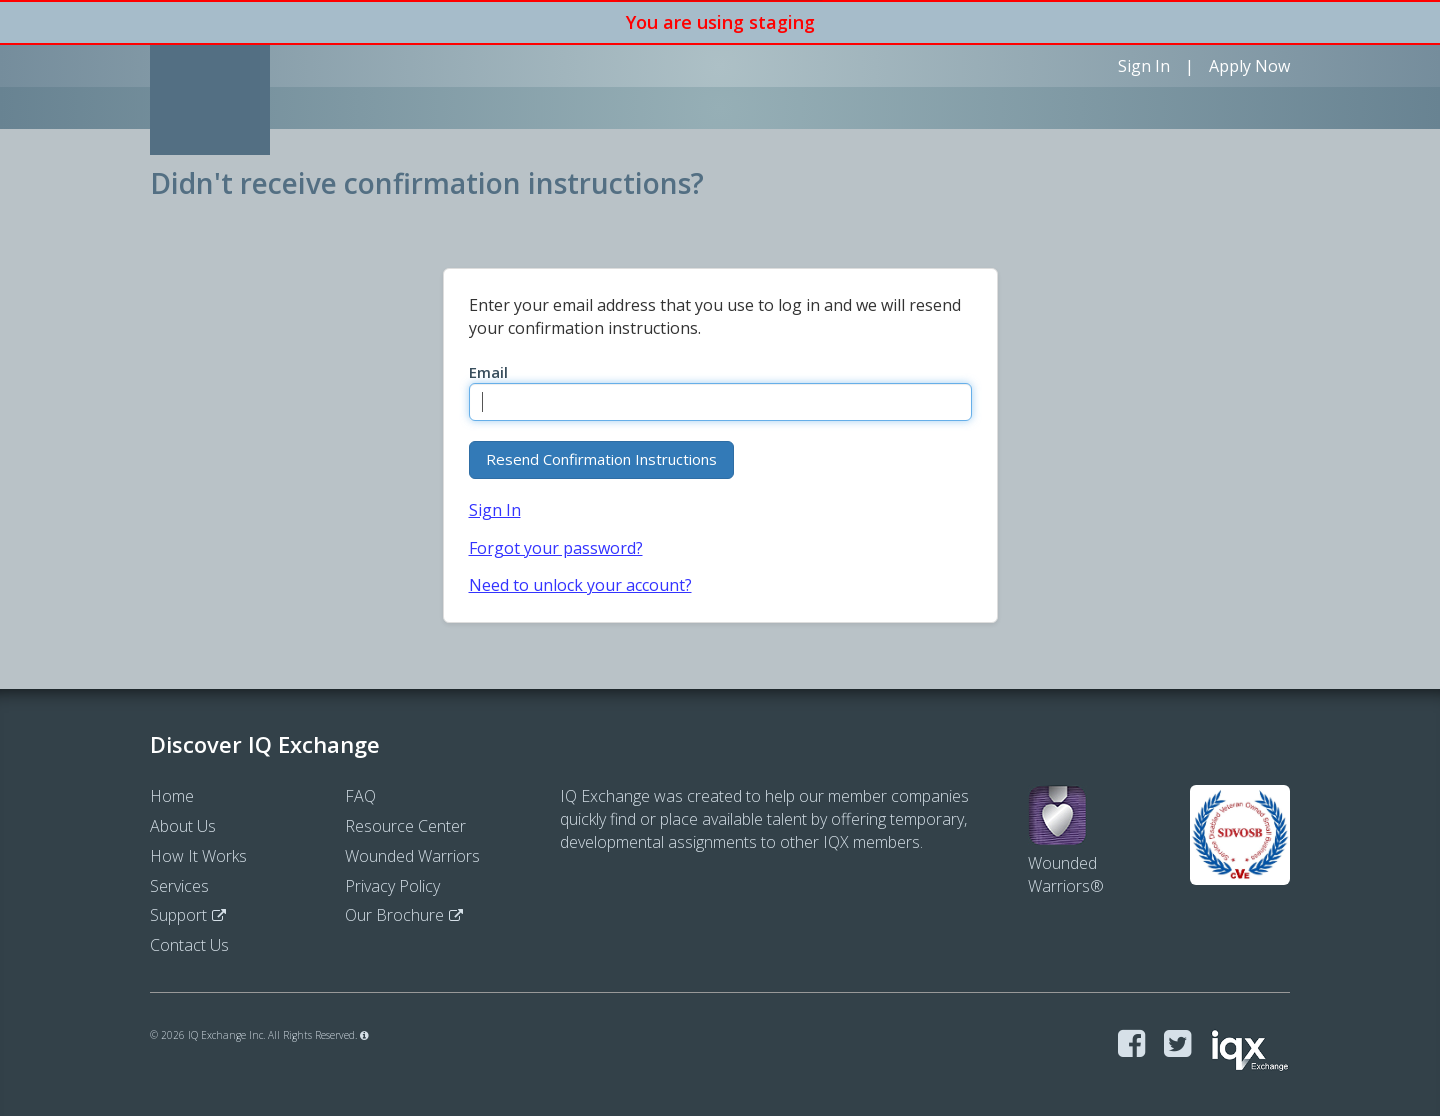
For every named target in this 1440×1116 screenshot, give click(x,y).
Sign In (1144, 66)
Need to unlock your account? (580, 585)
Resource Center (405, 826)
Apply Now (1249, 66)
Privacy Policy (392, 886)
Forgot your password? (556, 548)
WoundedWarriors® (1066, 851)
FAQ (360, 796)
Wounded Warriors (412, 856)
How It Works (198, 856)
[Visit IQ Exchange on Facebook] (1131, 1044)
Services (179, 886)
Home (172, 796)
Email (488, 372)
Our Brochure (394, 915)
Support (178, 915)
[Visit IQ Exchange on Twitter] (1177, 1044)
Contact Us (189, 945)
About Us (183, 826)
